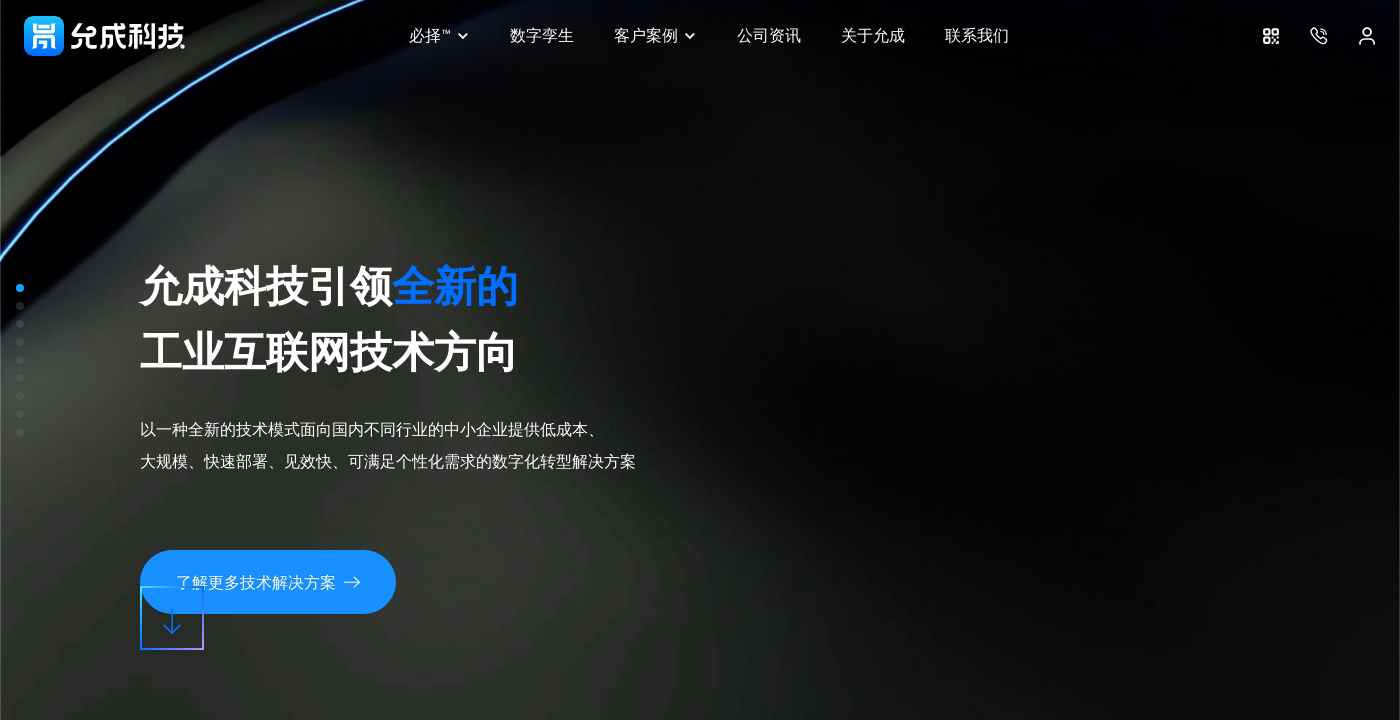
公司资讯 (769, 35)
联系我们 (977, 35)
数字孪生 (542, 35)
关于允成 (873, 35)
